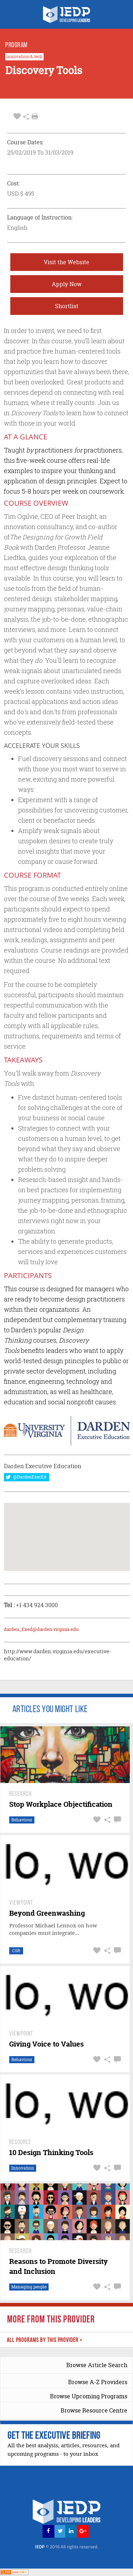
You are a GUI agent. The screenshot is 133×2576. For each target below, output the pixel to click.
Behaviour (21, 1820)
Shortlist (66, 306)
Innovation (22, 2168)
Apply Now (67, 284)
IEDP (66, 2546)
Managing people (28, 2287)
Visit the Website (66, 262)
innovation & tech (24, 57)
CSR (16, 1951)
